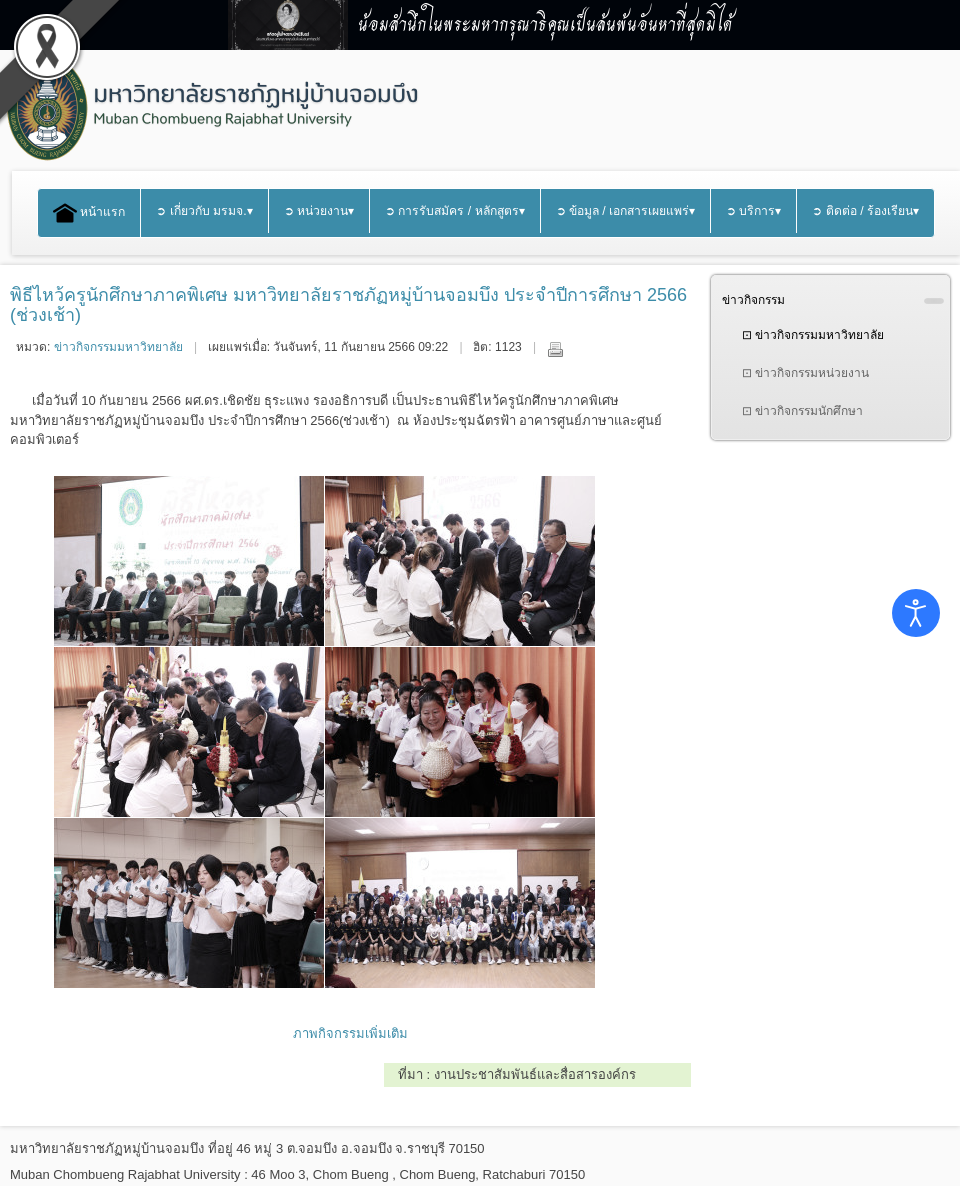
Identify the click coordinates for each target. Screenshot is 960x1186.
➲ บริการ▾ (753, 211)
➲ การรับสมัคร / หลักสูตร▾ (455, 211)
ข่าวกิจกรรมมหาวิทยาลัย (118, 347)
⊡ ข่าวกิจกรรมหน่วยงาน (805, 373)
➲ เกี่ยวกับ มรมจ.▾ (204, 211)
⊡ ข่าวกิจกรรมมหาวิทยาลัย (813, 335)
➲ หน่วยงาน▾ (319, 211)
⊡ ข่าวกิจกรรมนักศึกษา (802, 411)
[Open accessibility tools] (916, 613)
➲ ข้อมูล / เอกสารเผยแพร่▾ (626, 211)
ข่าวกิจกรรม (753, 300)
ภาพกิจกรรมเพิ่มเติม (350, 1033)
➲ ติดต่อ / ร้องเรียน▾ (865, 211)
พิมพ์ (555, 349)
